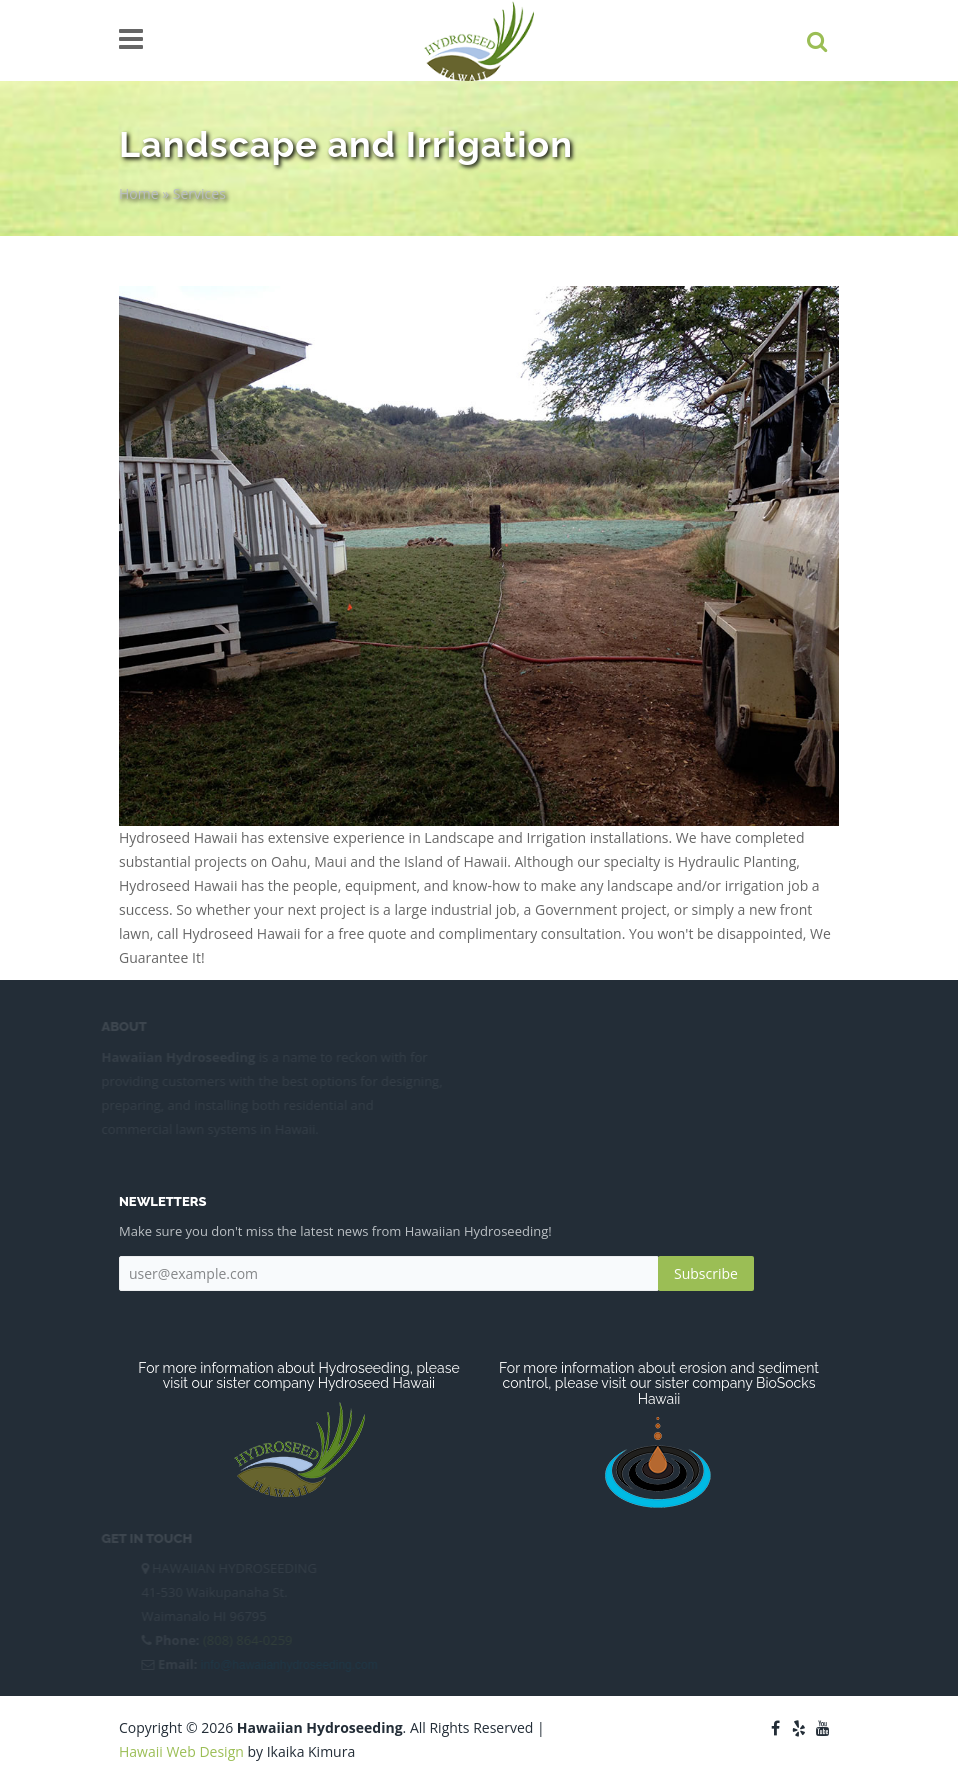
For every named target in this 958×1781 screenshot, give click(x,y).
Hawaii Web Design (181, 1751)
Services (199, 193)
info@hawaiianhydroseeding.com (287, 1665)
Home (139, 193)
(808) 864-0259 (246, 1640)
